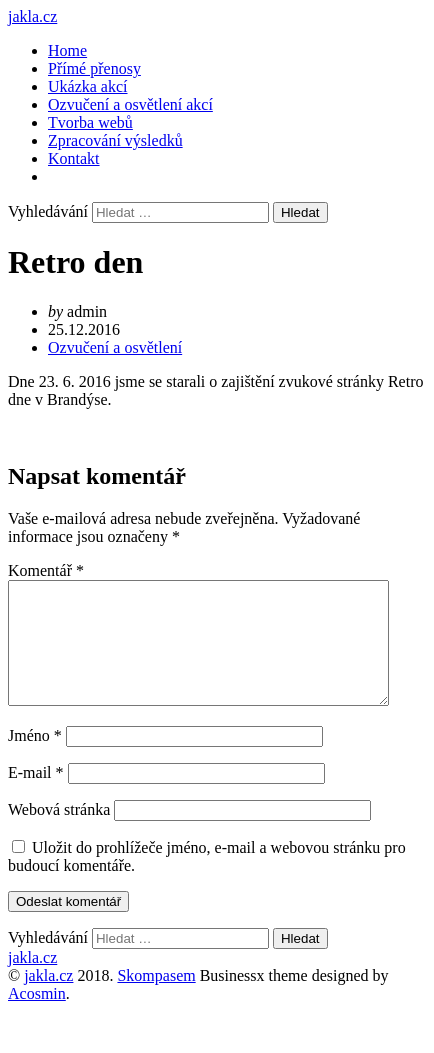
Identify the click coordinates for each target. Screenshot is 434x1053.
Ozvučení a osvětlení (115, 347)
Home (67, 50)
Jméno (35, 759)
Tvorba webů (90, 122)
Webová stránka (59, 833)
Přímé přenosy (94, 68)
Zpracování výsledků (115, 140)
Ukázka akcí (88, 86)
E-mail (36, 796)
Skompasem (156, 999)
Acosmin (37, 1017)
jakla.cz (32, 16)
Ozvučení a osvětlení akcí (130, 104)
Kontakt (74, 158)
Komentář (46, 570)
